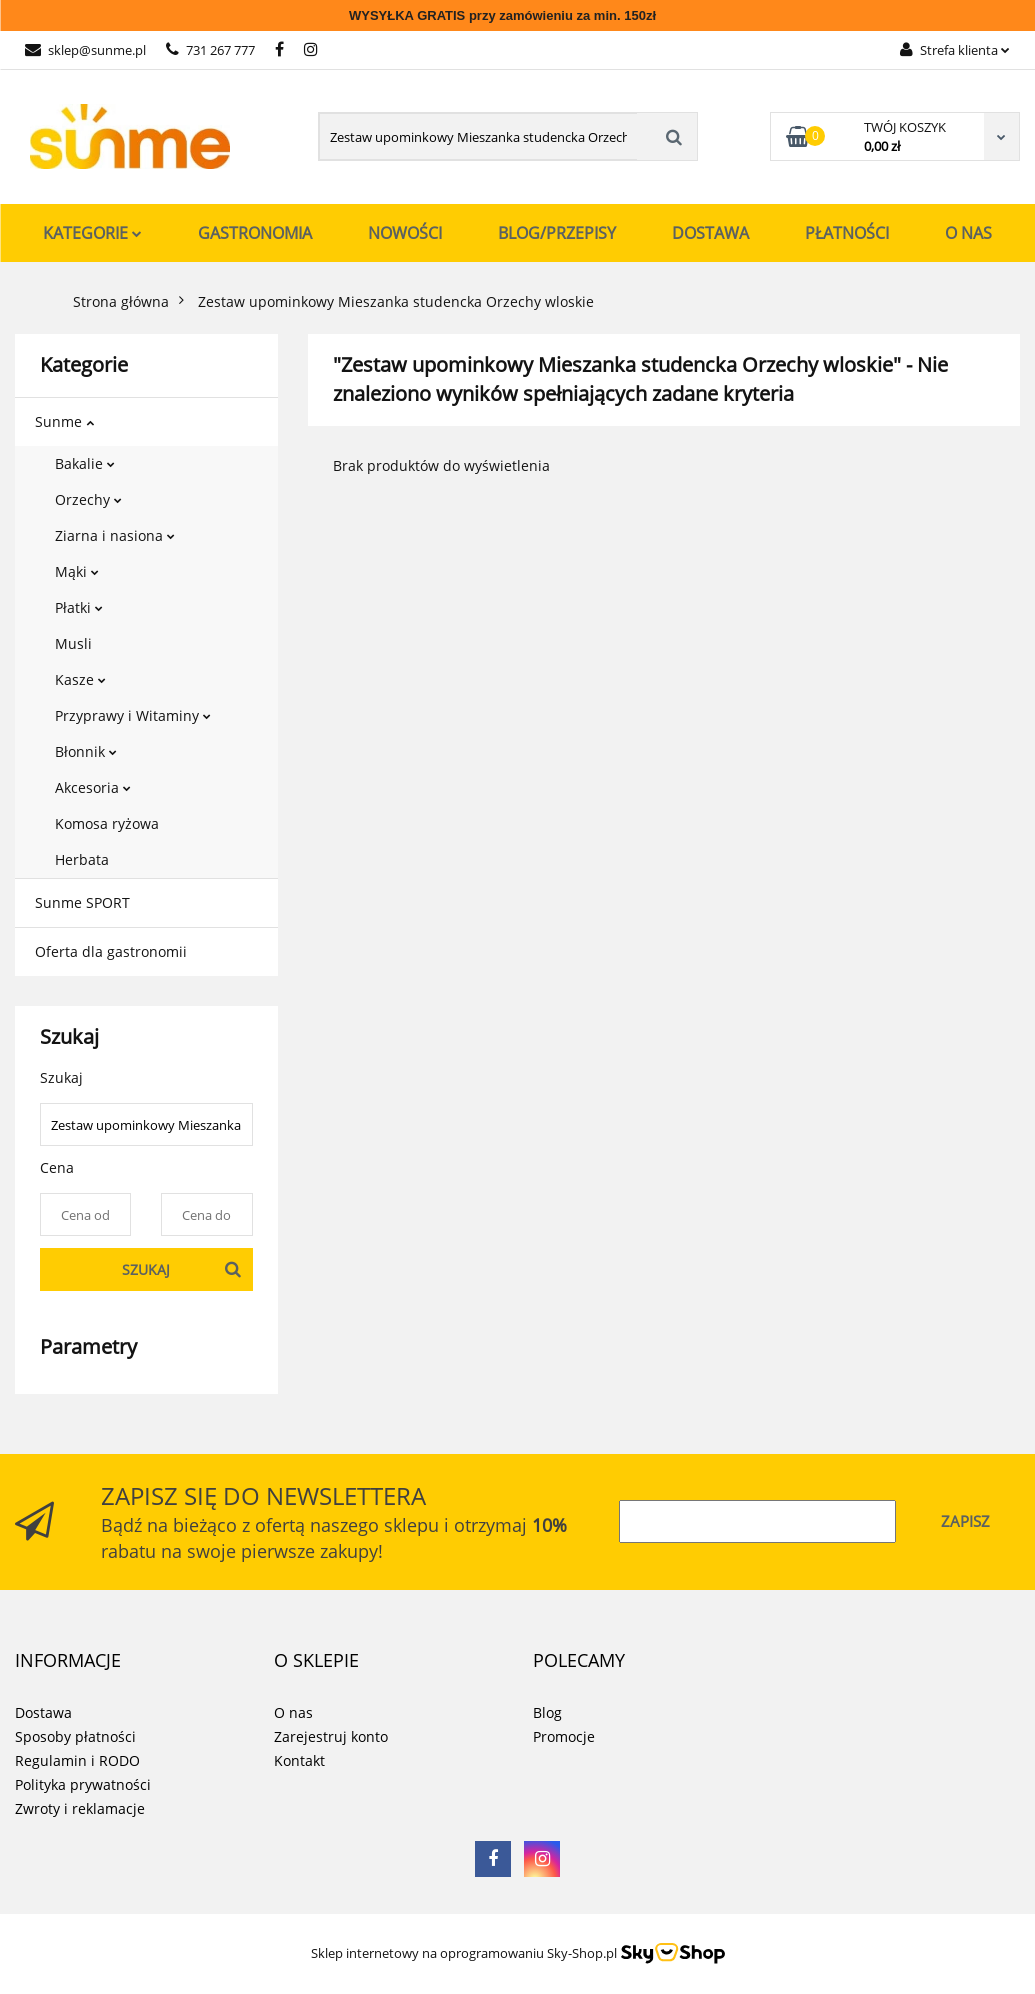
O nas (968, 233)
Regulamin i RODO (77, 1760)
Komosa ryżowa (107, 823)
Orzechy (88, 499)
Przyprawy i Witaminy (133, 715)
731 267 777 (210, 50)
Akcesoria (93, 787)
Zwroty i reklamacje (80, 1808)
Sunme (64, 421)
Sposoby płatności (75, 1736)
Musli (73, 643)
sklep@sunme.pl (85, 50)
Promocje (564, 1736)
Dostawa (710, 233)
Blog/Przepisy (557, 233)
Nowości (405, 233)
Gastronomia (255, 233)
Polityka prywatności (83, 1784)
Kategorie (92, 233)
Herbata (82, 859)
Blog (547, 1712)
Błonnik (86, 751)
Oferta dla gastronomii (111, 951)
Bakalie (85, 463)
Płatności (847, 233)
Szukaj (146, 1269)
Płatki (79, 607)
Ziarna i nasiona (115, 535)
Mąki (77, 571)
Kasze (80, 679)
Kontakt (299, 1760)
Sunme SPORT (82, 902)
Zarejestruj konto (331, 1736)
